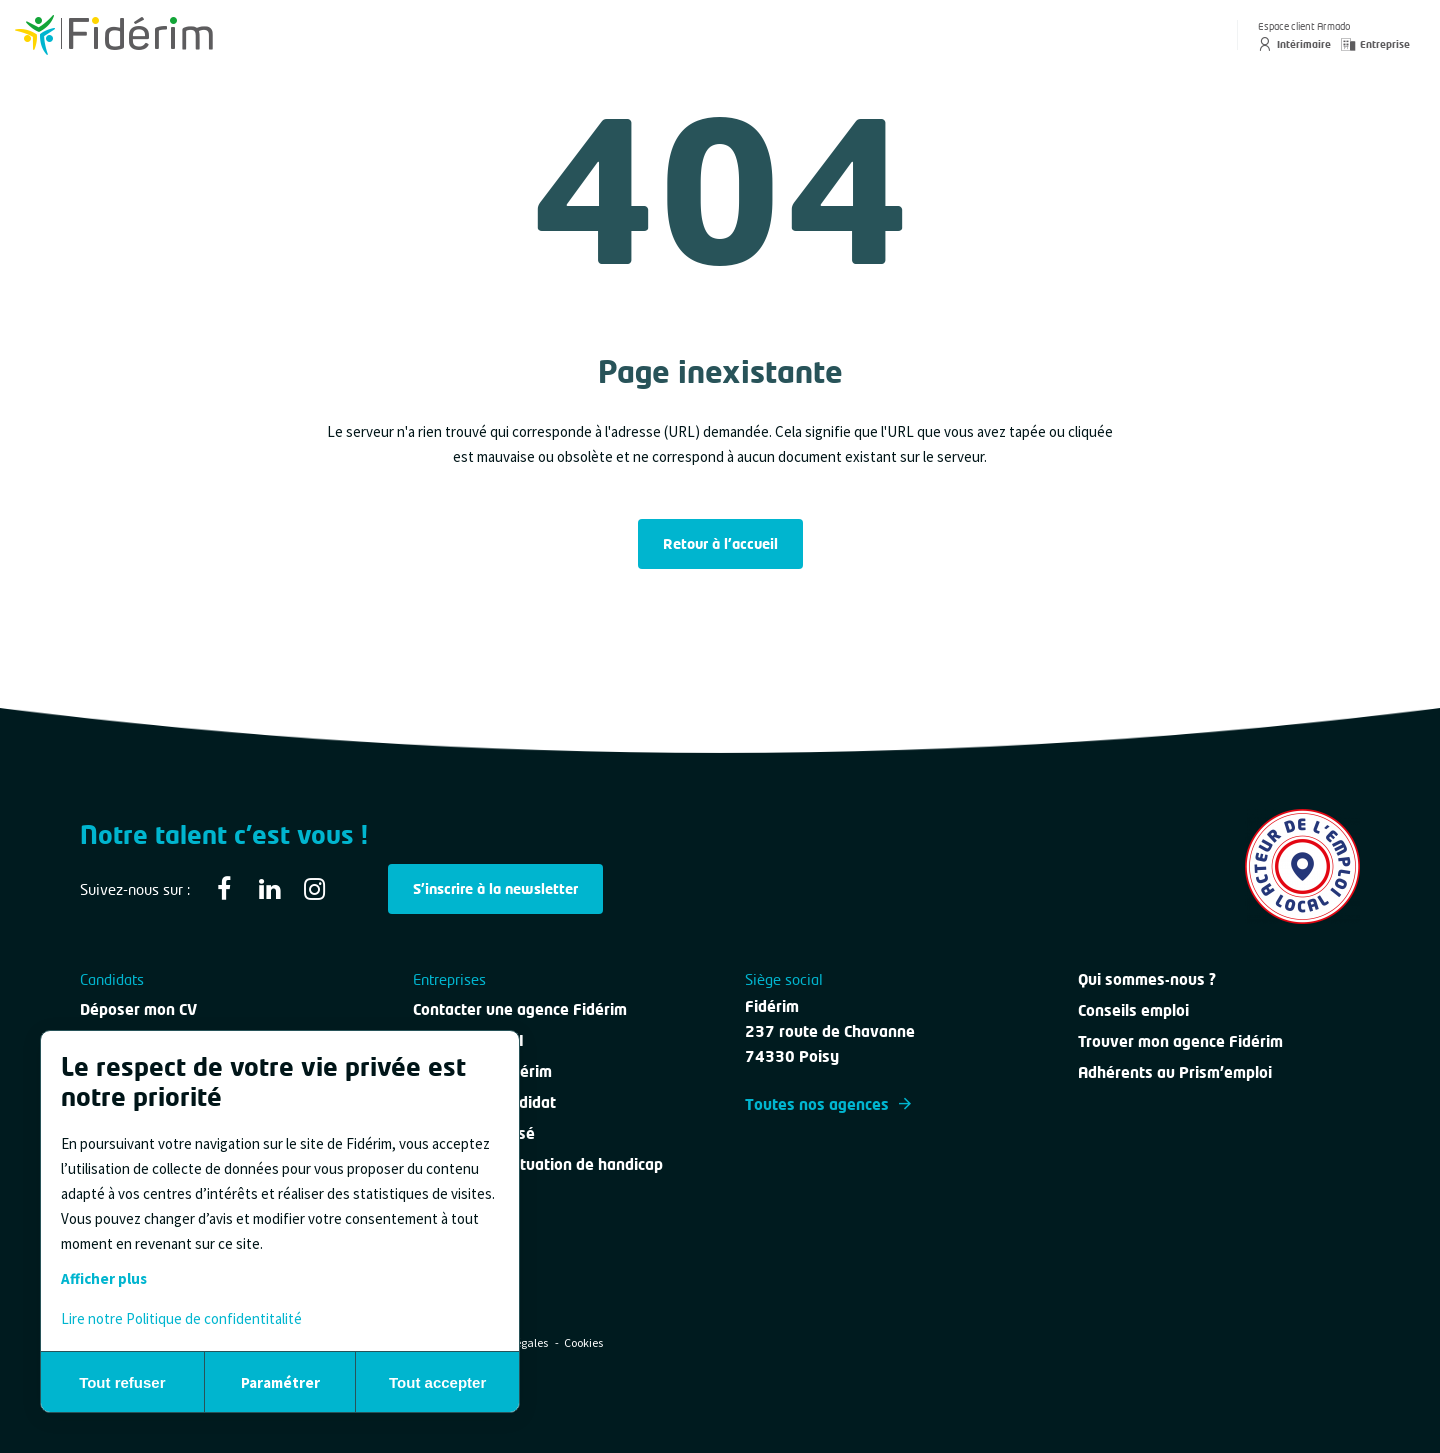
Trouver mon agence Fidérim (1180, 1041)
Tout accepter (437, 1382)
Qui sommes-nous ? (1147, 979)
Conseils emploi (1133, 1010)
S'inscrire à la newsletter (495, 888)
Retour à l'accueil (720, 543)
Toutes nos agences (828, 1104)
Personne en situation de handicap (538, 1164)
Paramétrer (280, 1382)
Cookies (583, 1342)
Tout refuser (122, 1382)
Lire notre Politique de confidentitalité (181, 1318)
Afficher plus (104, 1278)
